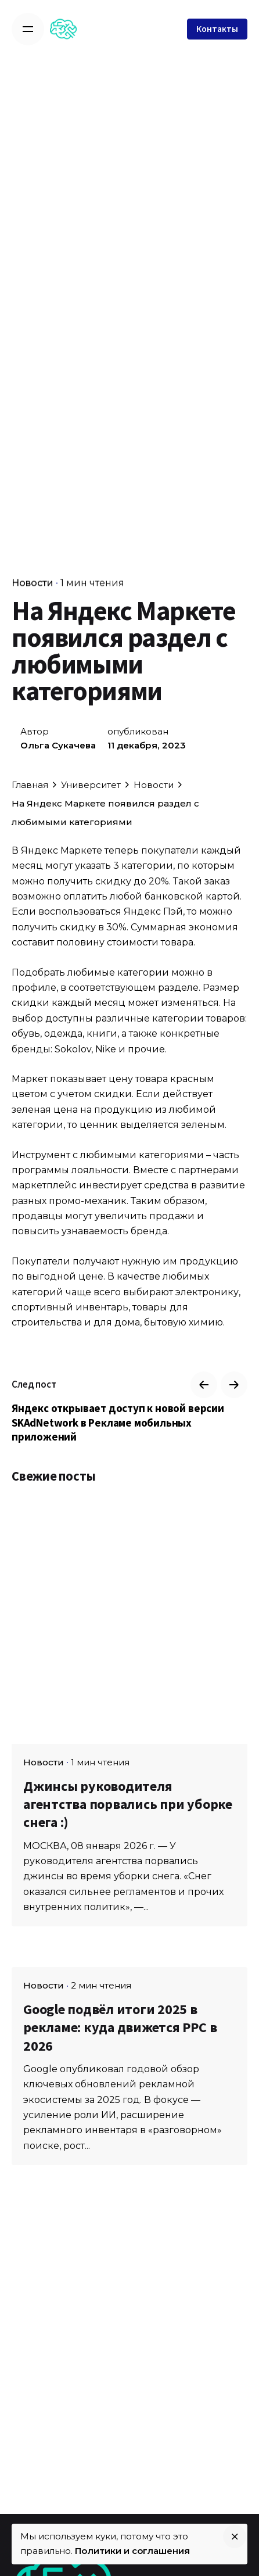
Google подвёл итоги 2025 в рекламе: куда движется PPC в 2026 (120, 2027)
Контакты (217, 28)
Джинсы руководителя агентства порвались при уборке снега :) (127, 1804)
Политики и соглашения (132, 2550)
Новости (32, 583)
